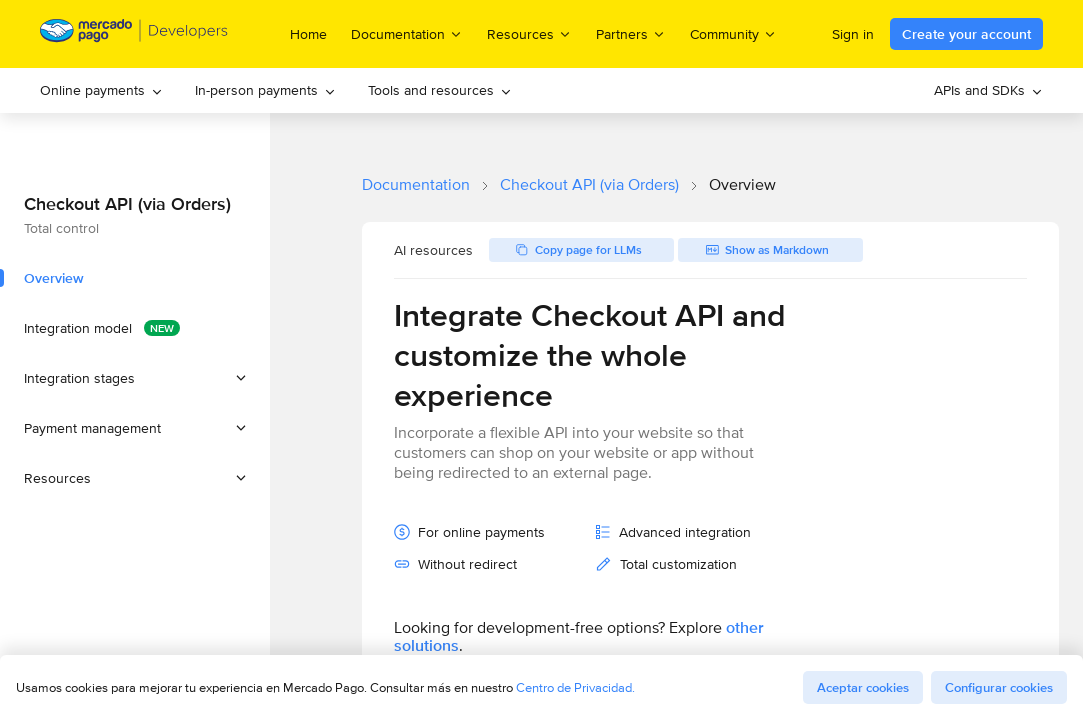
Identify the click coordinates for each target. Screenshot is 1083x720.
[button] (135, 378)
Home (308, 34)
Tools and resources (440, 90)
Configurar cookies (999, 687)
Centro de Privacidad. (575, 687)
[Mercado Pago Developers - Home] (134, 34)
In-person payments (265, 90)
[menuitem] (101, 90)
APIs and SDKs (988, 90)
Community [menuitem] (733, 33)
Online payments (101, 90)
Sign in (853, 34)
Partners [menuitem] (631, 33)
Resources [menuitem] (529, 33)
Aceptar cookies (863, 687)
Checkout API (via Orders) (589, 184)
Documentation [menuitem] (407, 33)
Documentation (416, 184)
